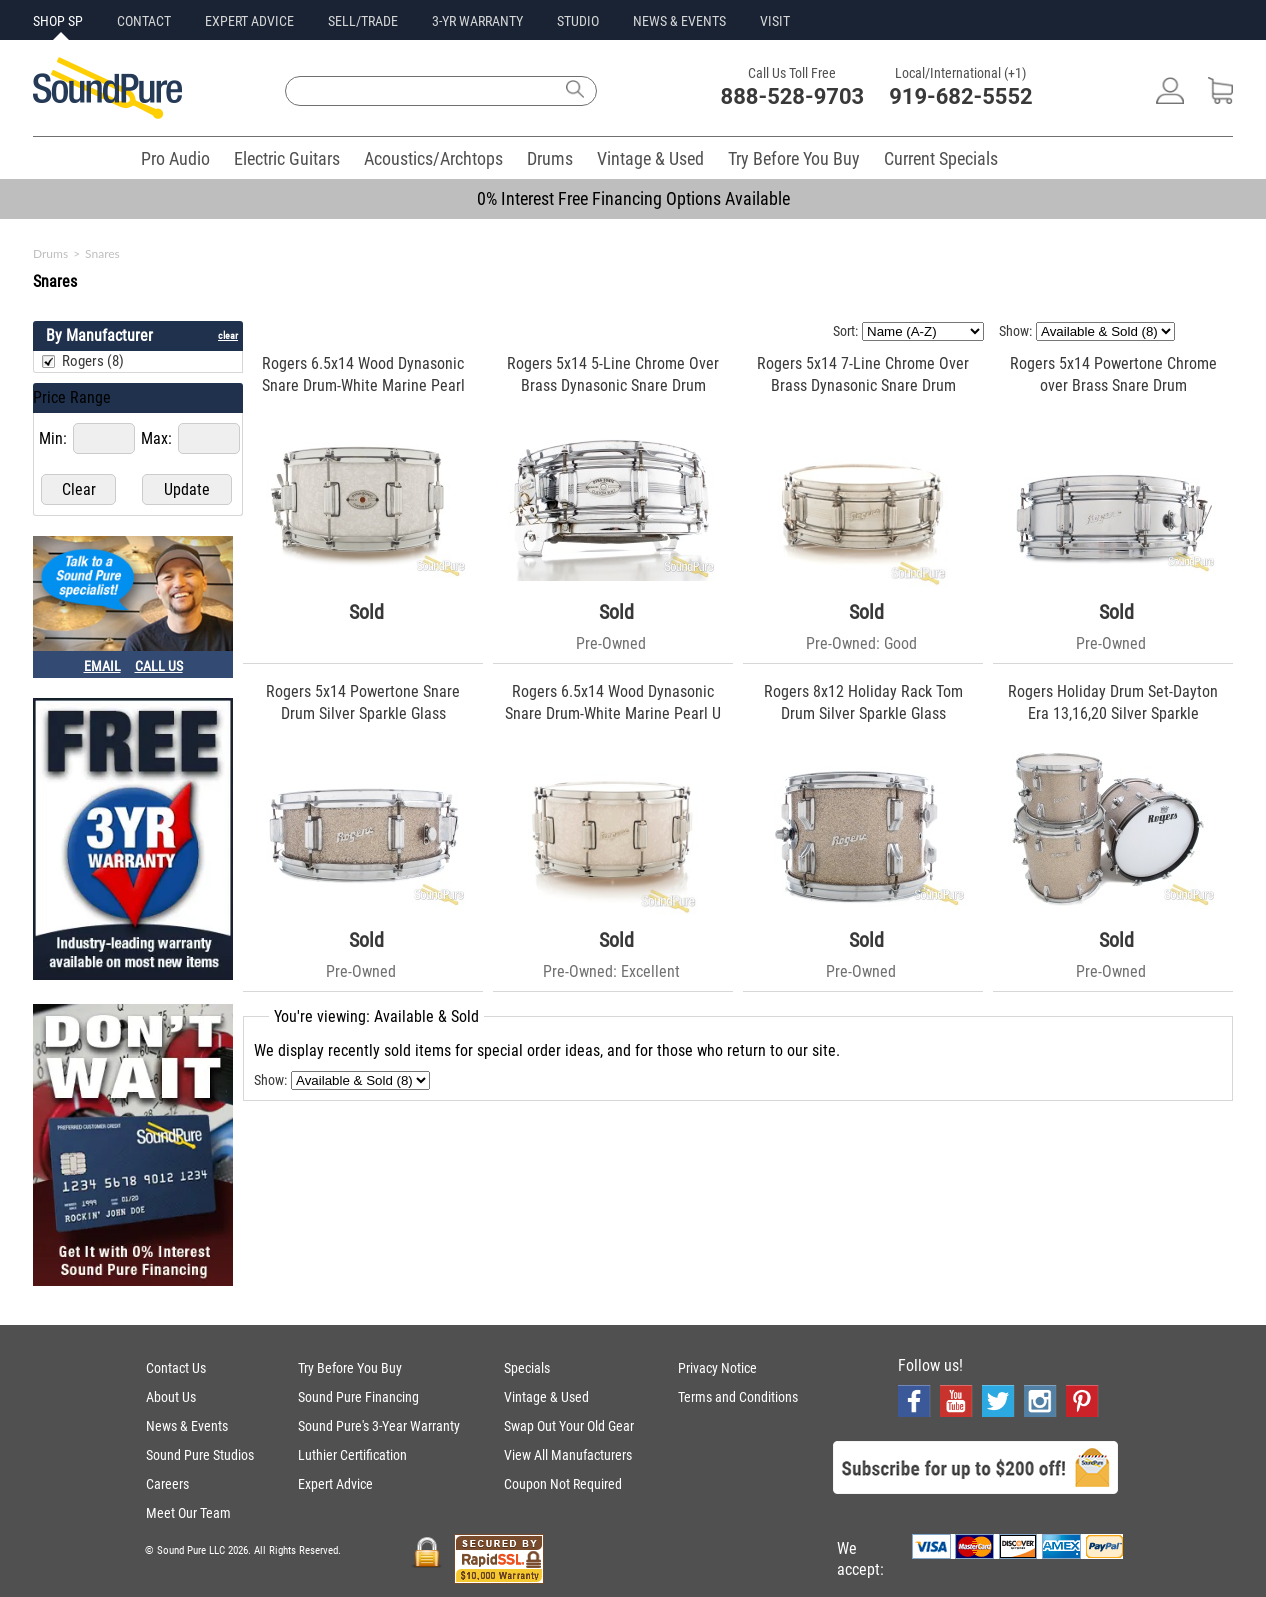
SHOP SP (58, 21)
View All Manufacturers (568, 1455)
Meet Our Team (188, 1513)
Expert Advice (335, 1484)
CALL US (159, 666)
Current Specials (941, 158)
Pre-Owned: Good (861, 643)
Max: (158, 438)
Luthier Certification (352, 1455)
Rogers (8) (93, 361)
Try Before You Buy (794, 158)
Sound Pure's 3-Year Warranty (379, 1426)
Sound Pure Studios (200, 1455)
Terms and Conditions (738, 1397)
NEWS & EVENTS (679, 21)
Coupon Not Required (563, 1484)
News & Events (187, 1426)
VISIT (775, 21)
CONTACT (144, 21)
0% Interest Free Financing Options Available (633, 198)
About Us (171, 1397)
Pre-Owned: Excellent (611, 971)
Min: (55, 438)
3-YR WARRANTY (477, 21)
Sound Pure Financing (358, 1397)
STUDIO (578, 21)
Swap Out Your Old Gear (569, 1426)
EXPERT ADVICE (249, 21)
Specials (527, 1368)
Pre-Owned (611, 643)
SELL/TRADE (363, 21)
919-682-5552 (961, 96)
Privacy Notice (717, 1368)
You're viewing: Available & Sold (376, 1016)
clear (228, 335)
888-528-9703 (793, 96)
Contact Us (176, 1368)
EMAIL (102, 666)
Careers (167, 1484)
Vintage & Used (650, 158)
